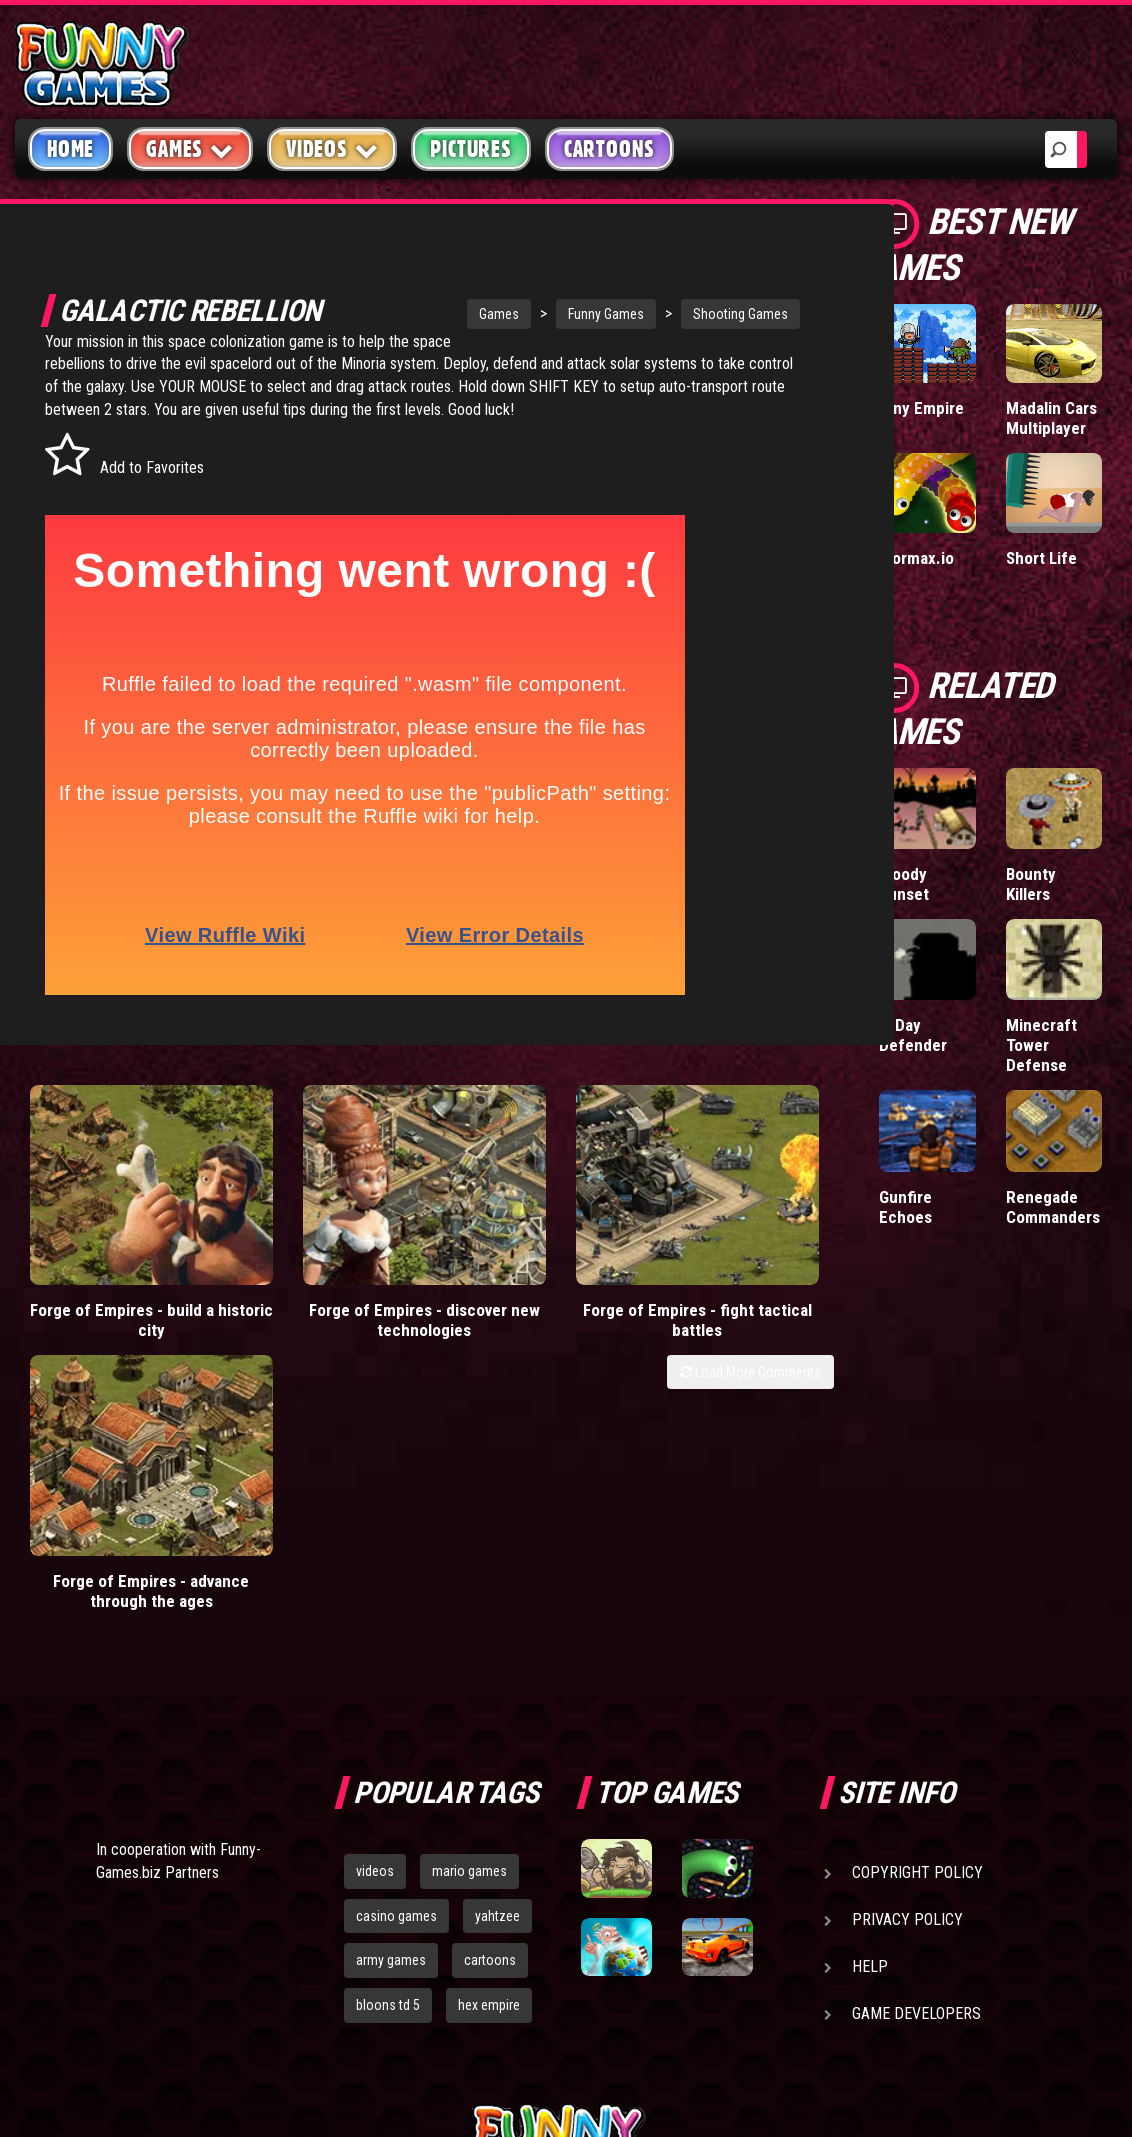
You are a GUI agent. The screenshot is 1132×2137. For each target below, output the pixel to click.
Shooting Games (680, 314)
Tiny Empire (921, 408)
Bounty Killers (1031, 884)
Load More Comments (750, 1359)
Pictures (470, 149)
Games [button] (190, 148)
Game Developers (916, 1763)
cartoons (490, 1711)
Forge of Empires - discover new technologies (322, 1297)
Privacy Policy (907, 1669)
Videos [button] (332, 148)
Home (70, 149)
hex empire (489, 1755)
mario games (469, 1621)
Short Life (1041, 558)
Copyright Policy (917, 1622)
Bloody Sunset (904, 884)
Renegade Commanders (1053, 1207)
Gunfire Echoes (905, 1207)
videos (375, 1621)
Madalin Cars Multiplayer (1051, 418)
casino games (396, 1666)
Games (439, 314)
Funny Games (546, 314)
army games (391, 1711)
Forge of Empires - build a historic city (117, 1287)
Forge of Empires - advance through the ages (732, 1297)
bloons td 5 (388, 1755)
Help (870, 1716)
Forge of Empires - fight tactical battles (526, 1287)
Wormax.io (916, 558)
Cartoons (609, 149)
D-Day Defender (913, 1035)
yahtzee (497, 1666)
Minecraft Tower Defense (1041, 1045)
